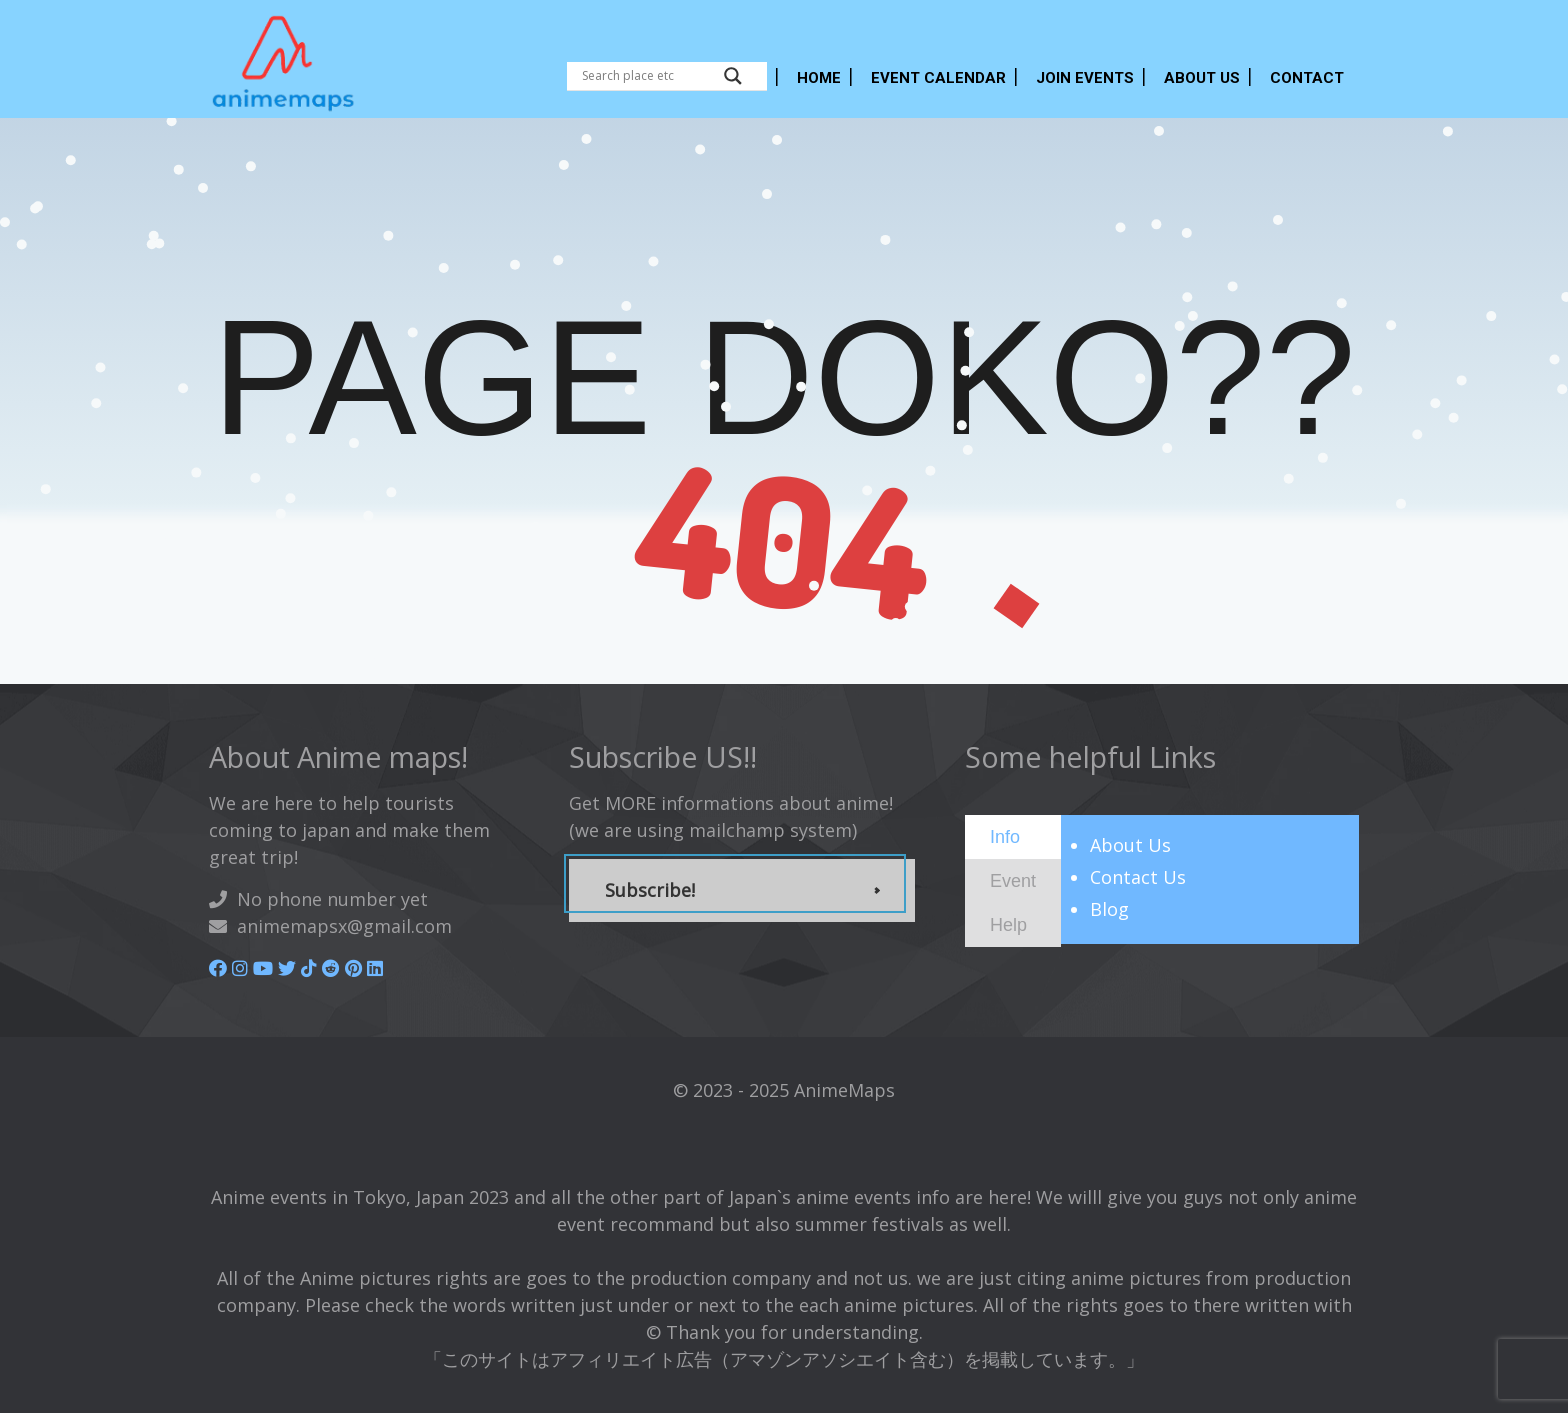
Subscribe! (650, 890)
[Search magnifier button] (733, 76)
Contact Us (1138, 877)
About (1130, 845)
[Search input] (648, 76)
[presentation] (1005, 836)
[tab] (1013, 837)
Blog (1109, 909)
